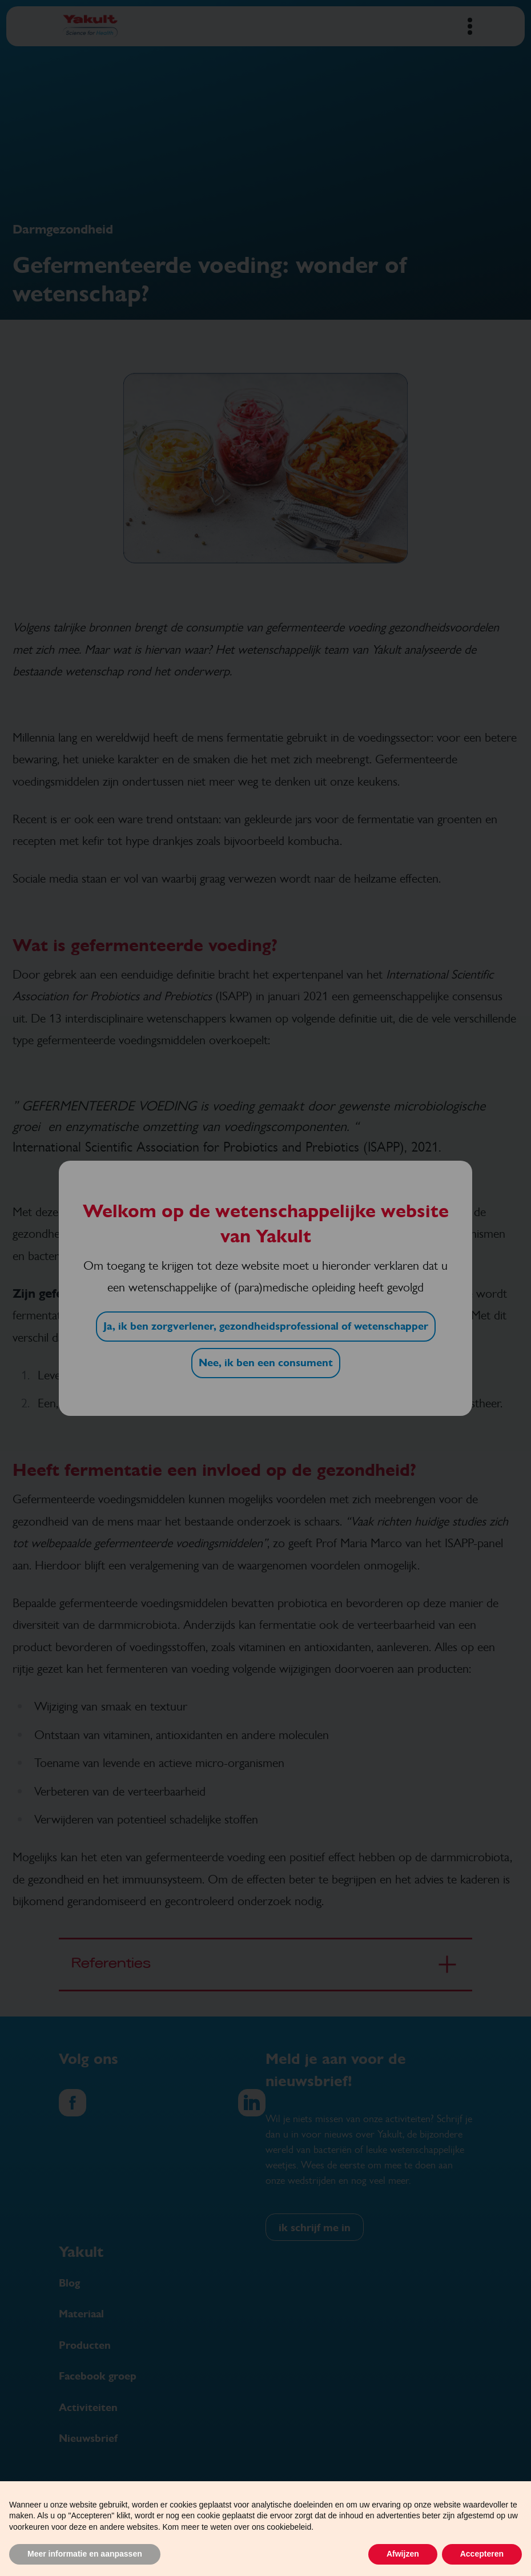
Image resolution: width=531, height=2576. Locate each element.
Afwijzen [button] (403, 2553)
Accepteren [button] (482, 2553)
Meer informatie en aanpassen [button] (84, 2553)
